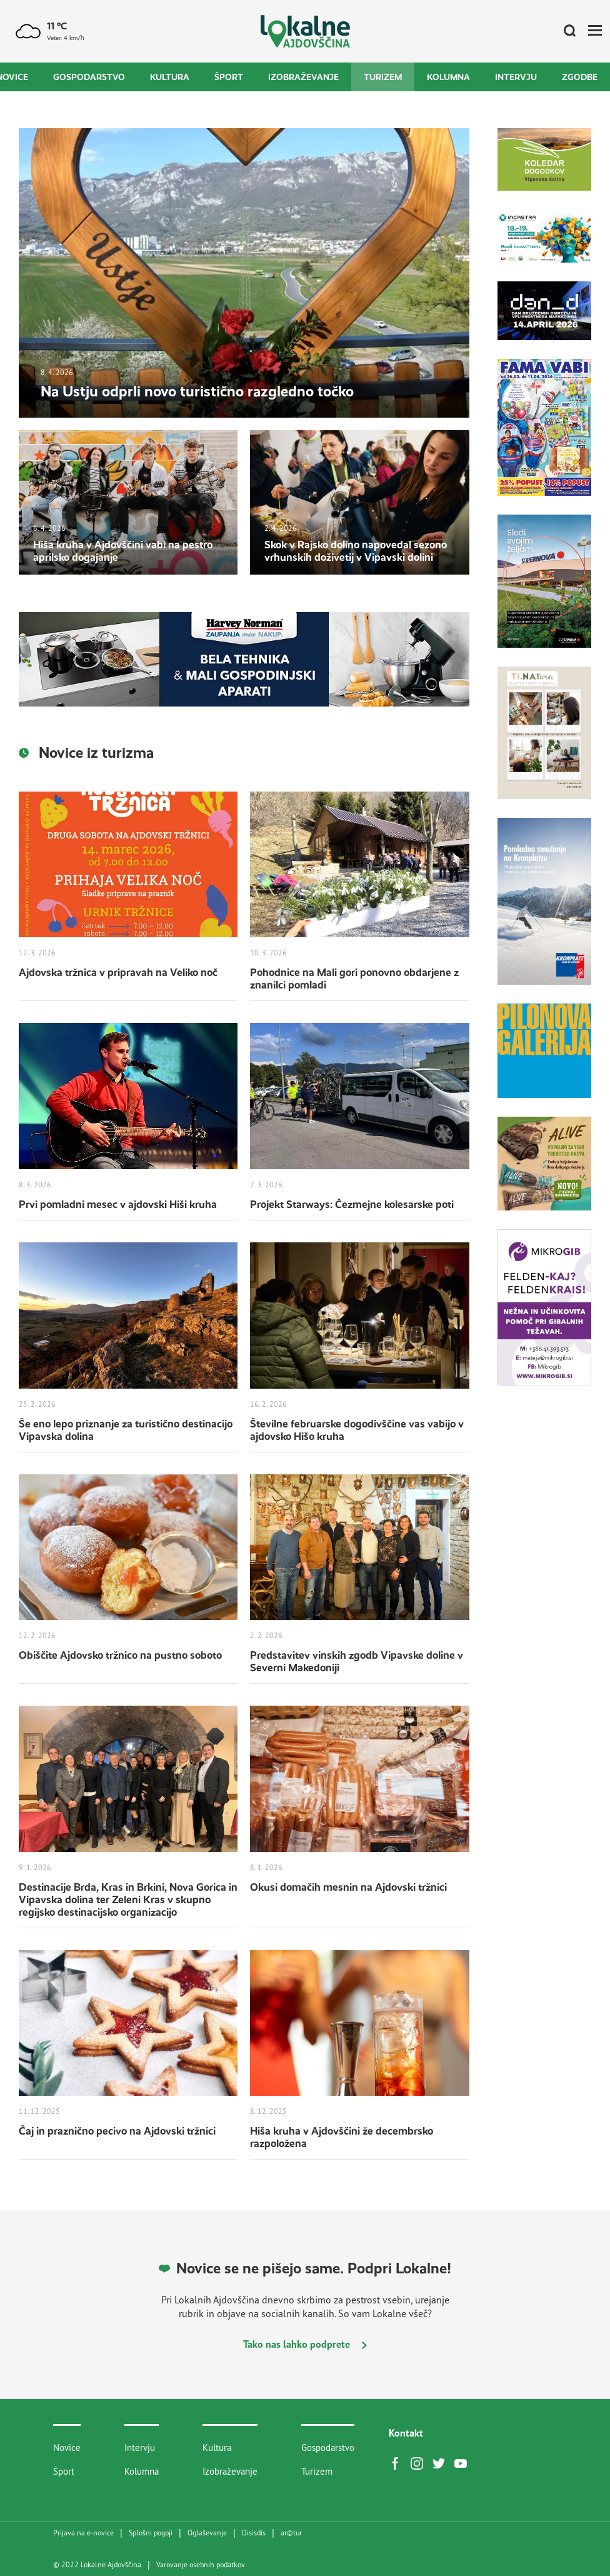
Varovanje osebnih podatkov (200, 2564)
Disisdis (254, 2533)
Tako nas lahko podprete (304, 2344)
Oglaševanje (207, 2533)
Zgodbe (580, 77)
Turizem (383, 77)
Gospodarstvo (89, 77)
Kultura (169, 77)
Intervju (516, 77)
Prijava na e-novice (83, 2533)
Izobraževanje (303, 77)
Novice (67, 2447)
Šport (228, 77)
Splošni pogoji (150, 2533)
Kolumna (448, 77)
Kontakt (406, 2433)
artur (291, 2533)
